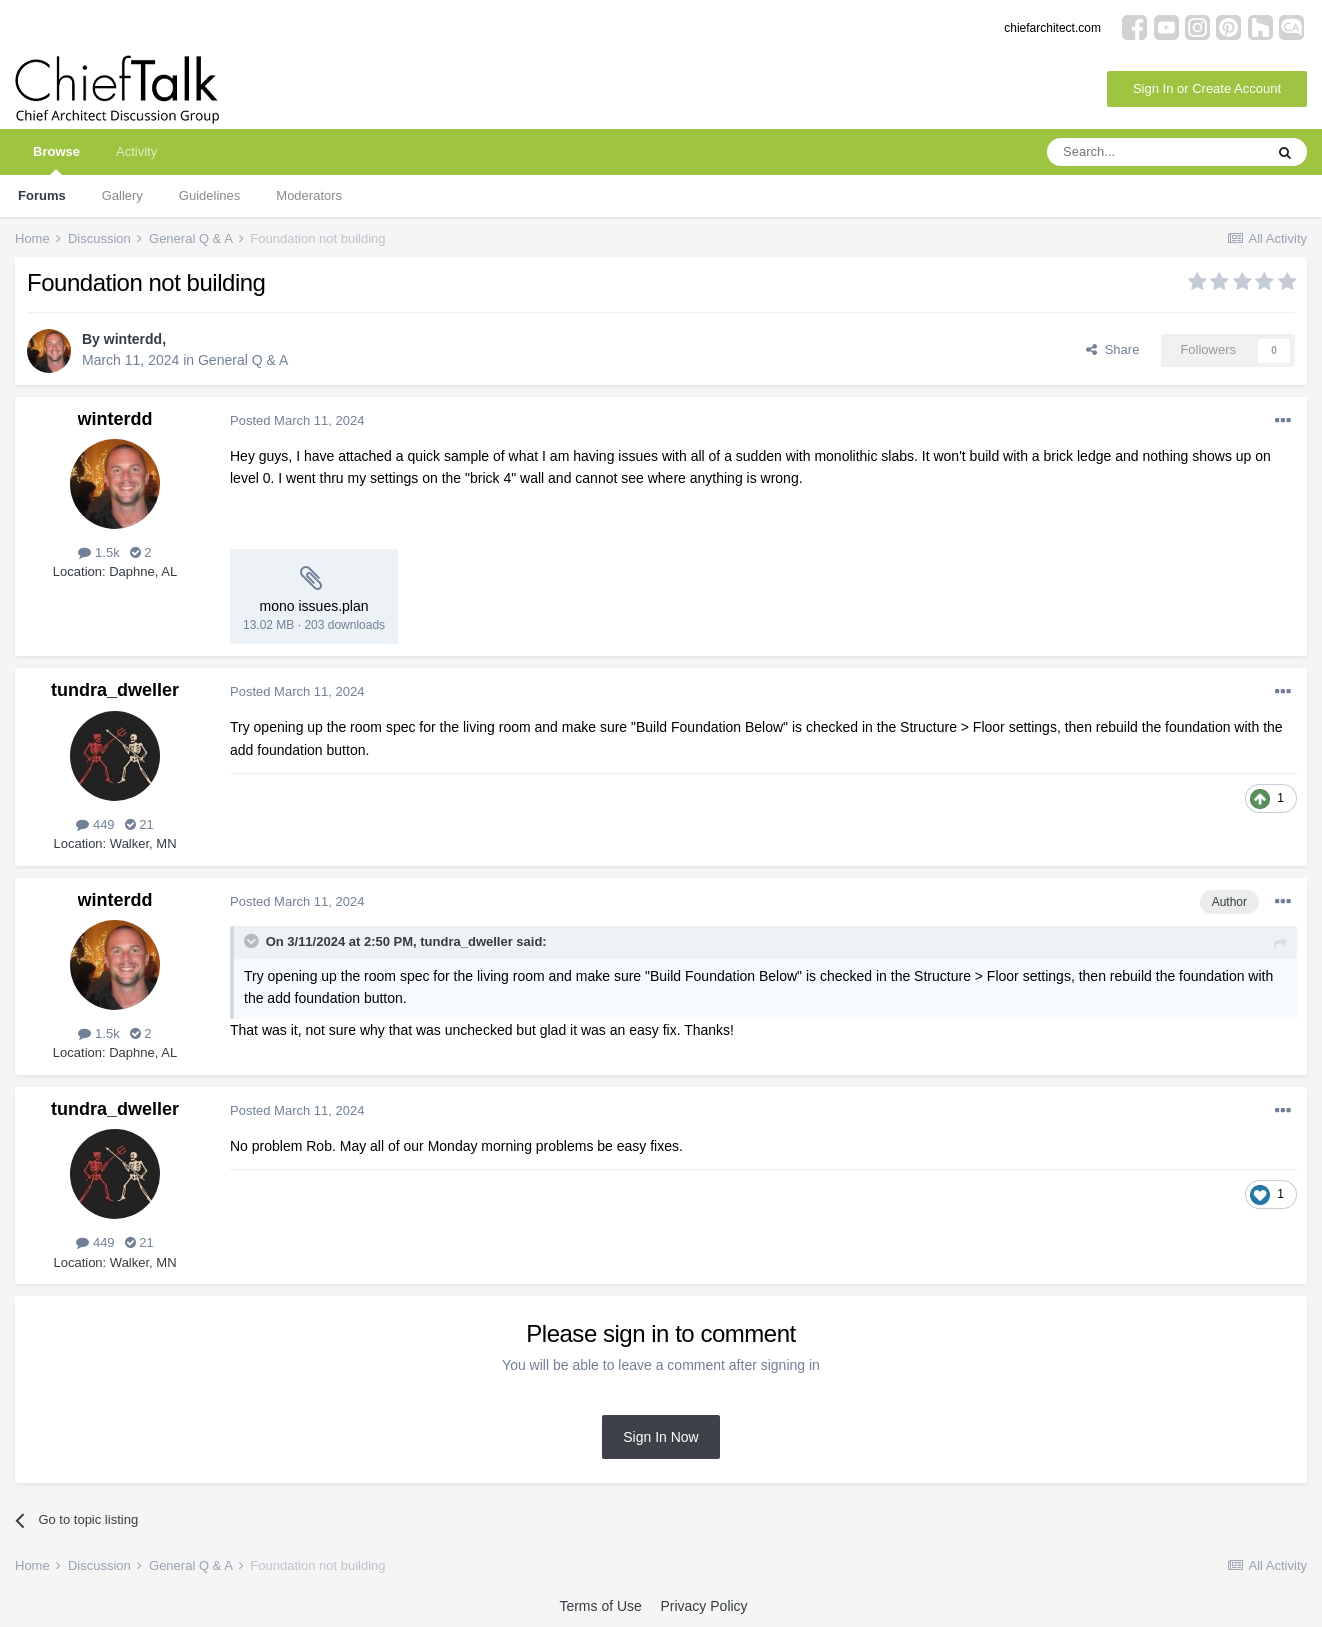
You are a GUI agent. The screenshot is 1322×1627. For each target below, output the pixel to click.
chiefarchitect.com (1052, 28)
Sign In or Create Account (1207, 88)
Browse (56, 159)
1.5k (98, 552)
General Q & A (243, 360)
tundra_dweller (115, 690)
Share (1112, 349)
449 (95, 824)
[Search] (1155, 152)
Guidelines (209, 195)
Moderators (309, 195)
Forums (42, 195)
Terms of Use (600, 1606)
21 (139, 824)
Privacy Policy (703, 1606)
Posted (297, 420)
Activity (136, 151)
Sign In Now (660, 1437)
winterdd (133, 339)
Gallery (122, 195)
